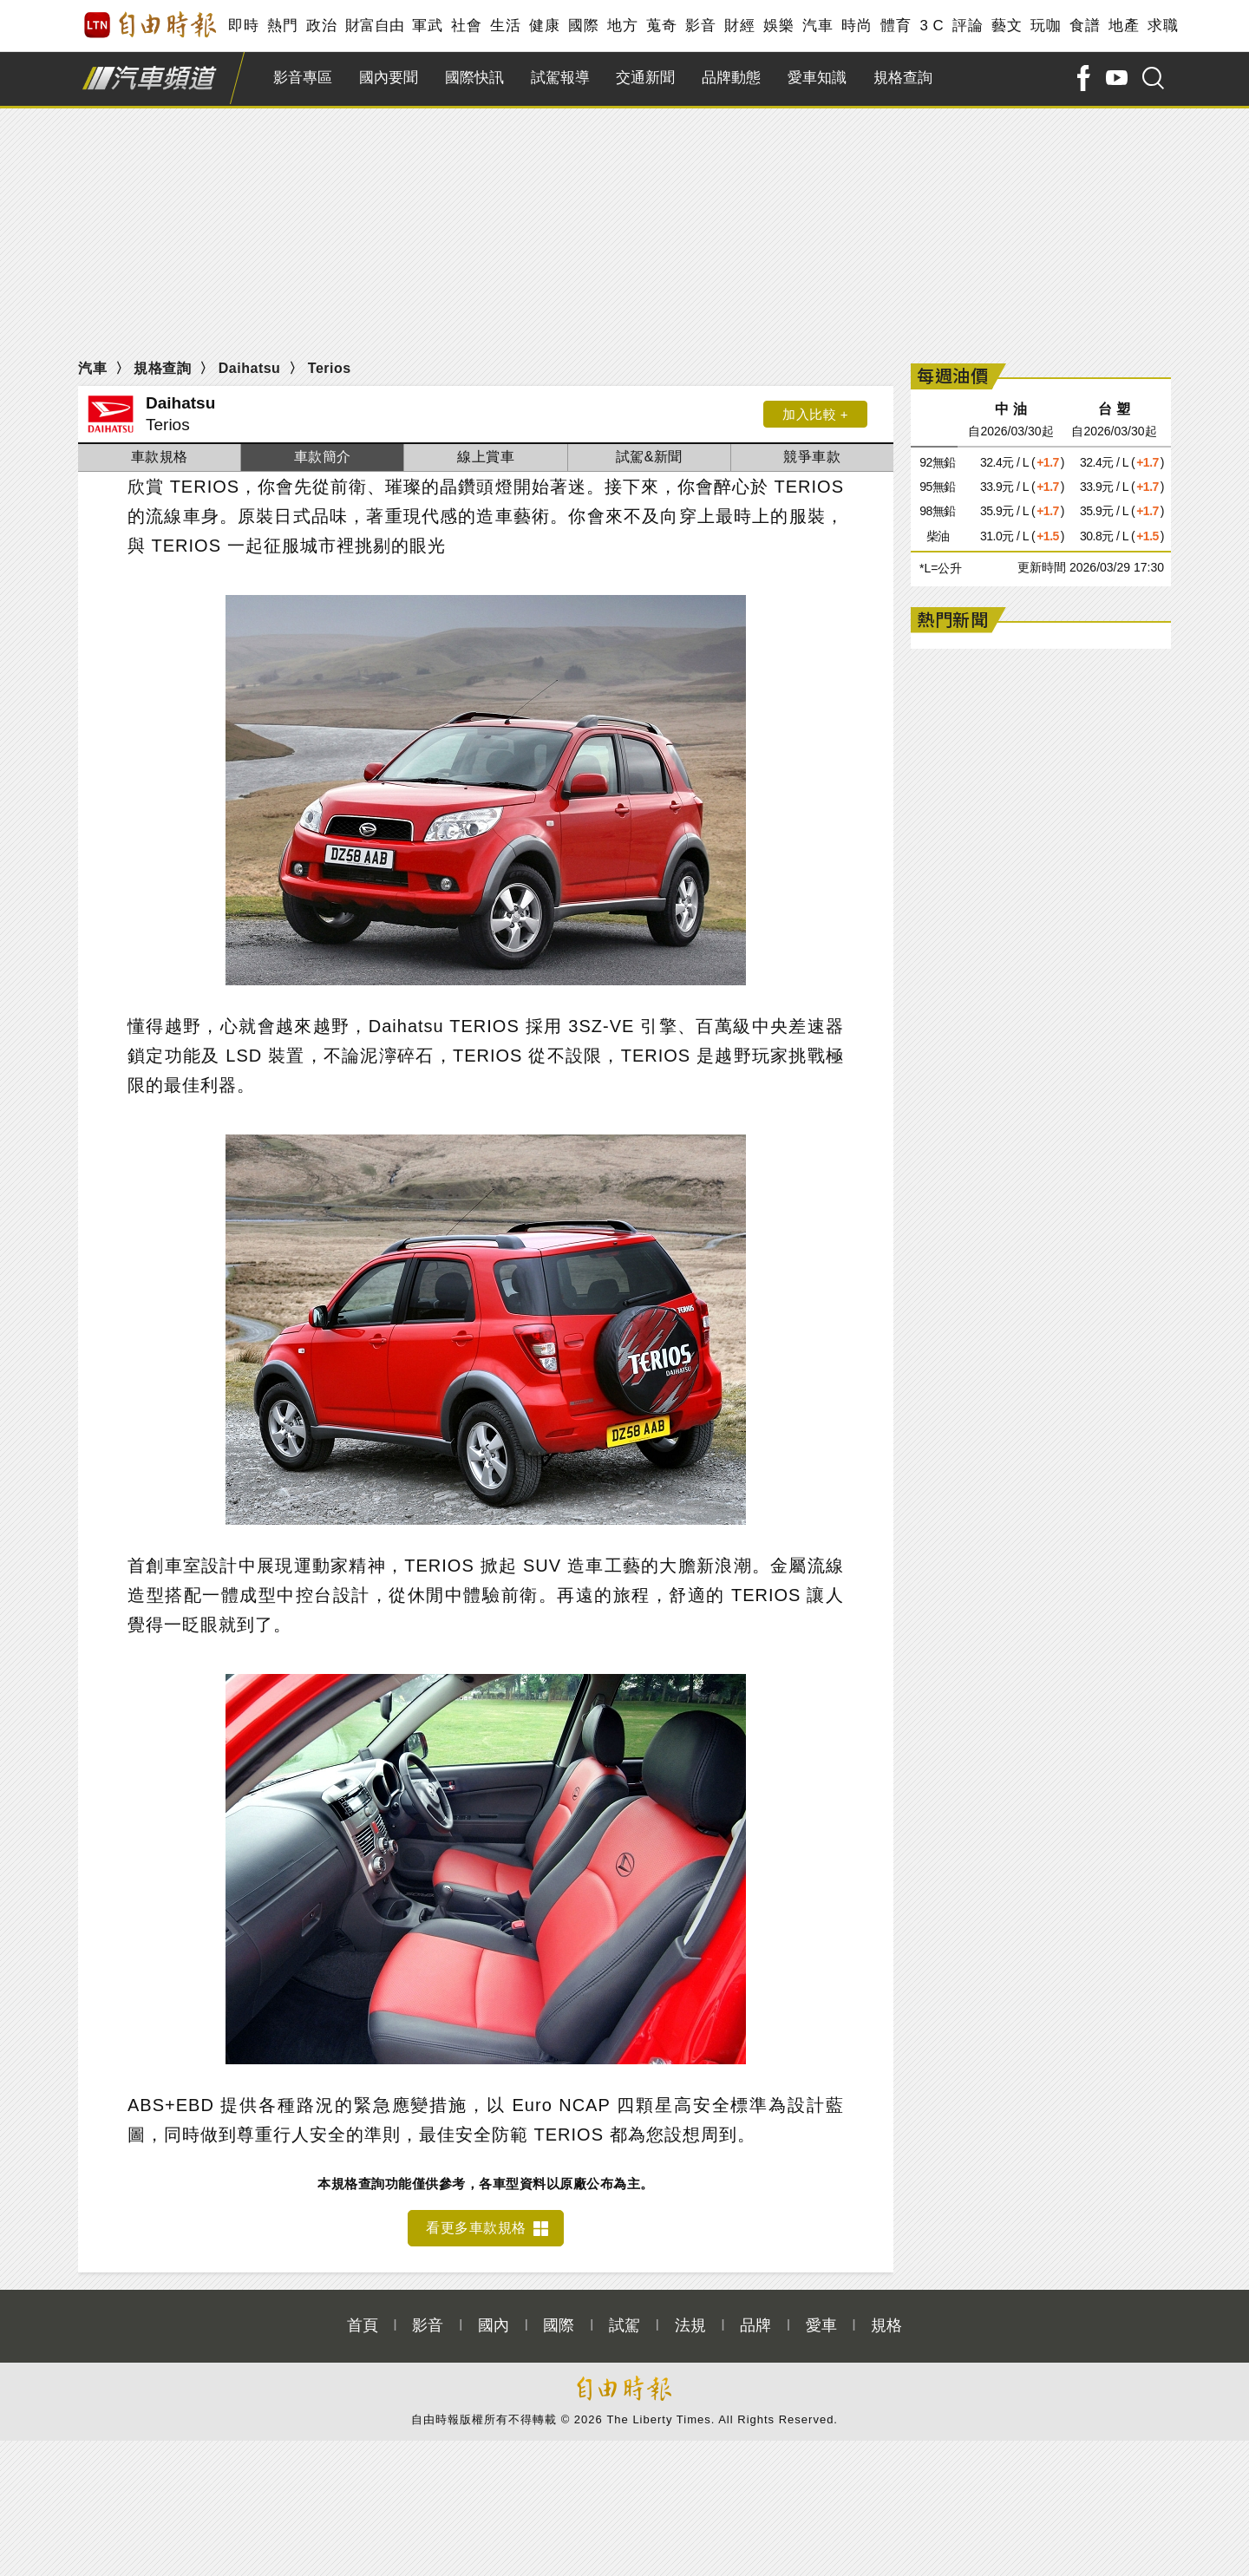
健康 (544, 25)
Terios (329, 368)
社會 (466, 25)
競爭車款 (811, 456)
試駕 (624, 2325)
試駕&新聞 (649, 456)
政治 (321, 25)
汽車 (817, 25)
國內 (493, 2325)
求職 (1163, 25)
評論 (967, 25)
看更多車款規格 (476, 2227)
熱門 (282, 25)
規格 (886, 2325)
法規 (690, 2325)
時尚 (856, 25)
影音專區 (302, 77)
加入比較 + (815, 414)
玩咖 (1045, 25)
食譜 (1084, 25)
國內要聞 (388, 77)
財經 (739, 25)
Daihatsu (250, 368)
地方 (622, 25)
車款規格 (159, 456)
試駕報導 (560, 77)
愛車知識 (817, 77)
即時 (243, 25)
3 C (931, 25)
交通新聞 (645, 77)
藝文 (1006, 25)
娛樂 (778, 25)
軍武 (427, 25)
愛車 (821, 2325)
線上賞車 (485, 456)
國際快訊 (474, 77)
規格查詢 (902, 77)
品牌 (755, 2325)
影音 (700, 25)
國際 (583, 25)
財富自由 (374, 25)
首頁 (362, 2325)
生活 (505, 25)
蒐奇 (661, 25)
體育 (895, 25)
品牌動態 (731, 77)
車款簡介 (322, 456)
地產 (1123, 25)
